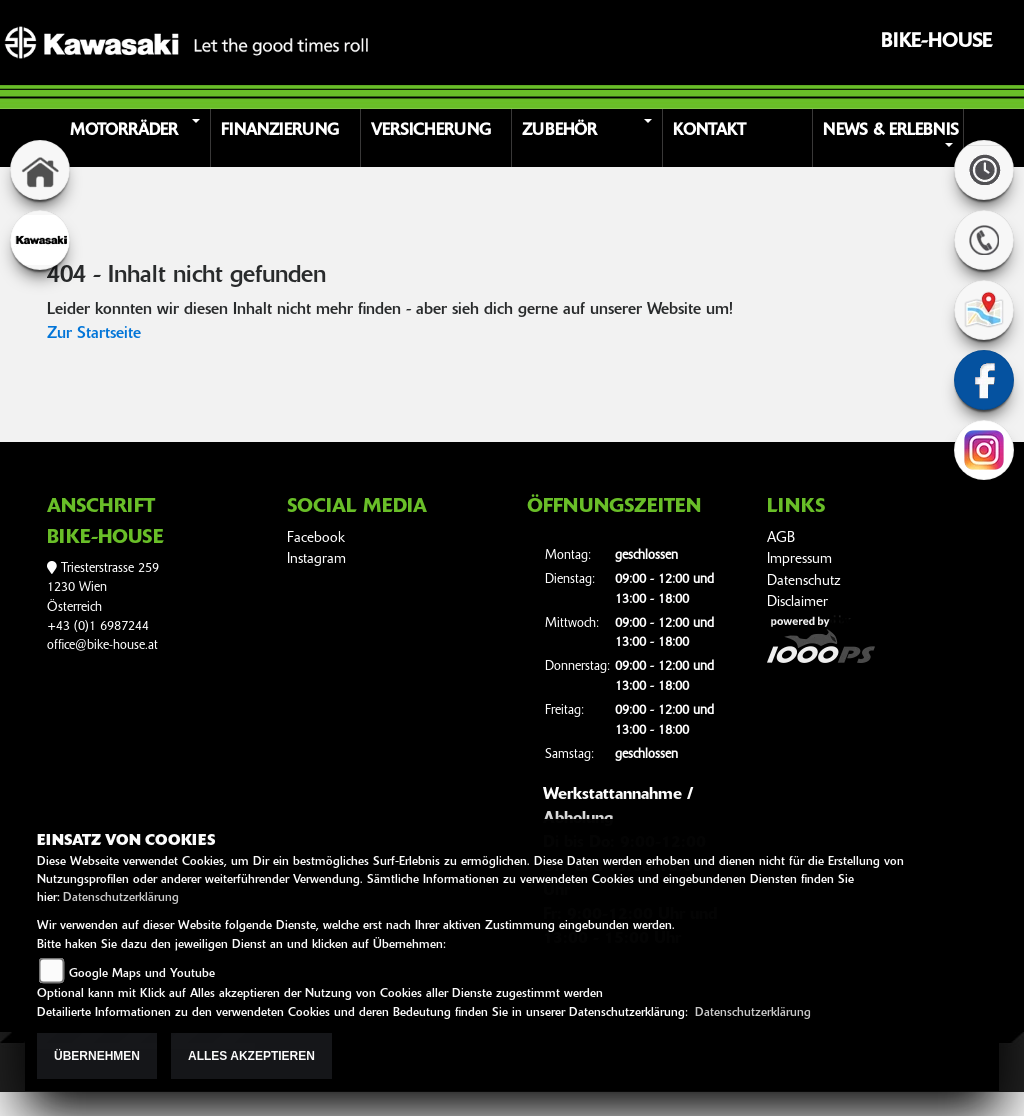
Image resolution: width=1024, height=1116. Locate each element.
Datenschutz (804, 581)
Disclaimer (797, 602)
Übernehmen (97, 1056)
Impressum (799, 559)
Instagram (316, 559)
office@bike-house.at (102, 645)
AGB (781, 538)
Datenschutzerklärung (121, 898)
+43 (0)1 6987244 (98, 626)
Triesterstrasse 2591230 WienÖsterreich (103, 588)
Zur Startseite (94, 334)
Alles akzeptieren (251, 1056)
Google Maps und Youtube (142, 974)
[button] (138, 138)
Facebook (316, 538)
